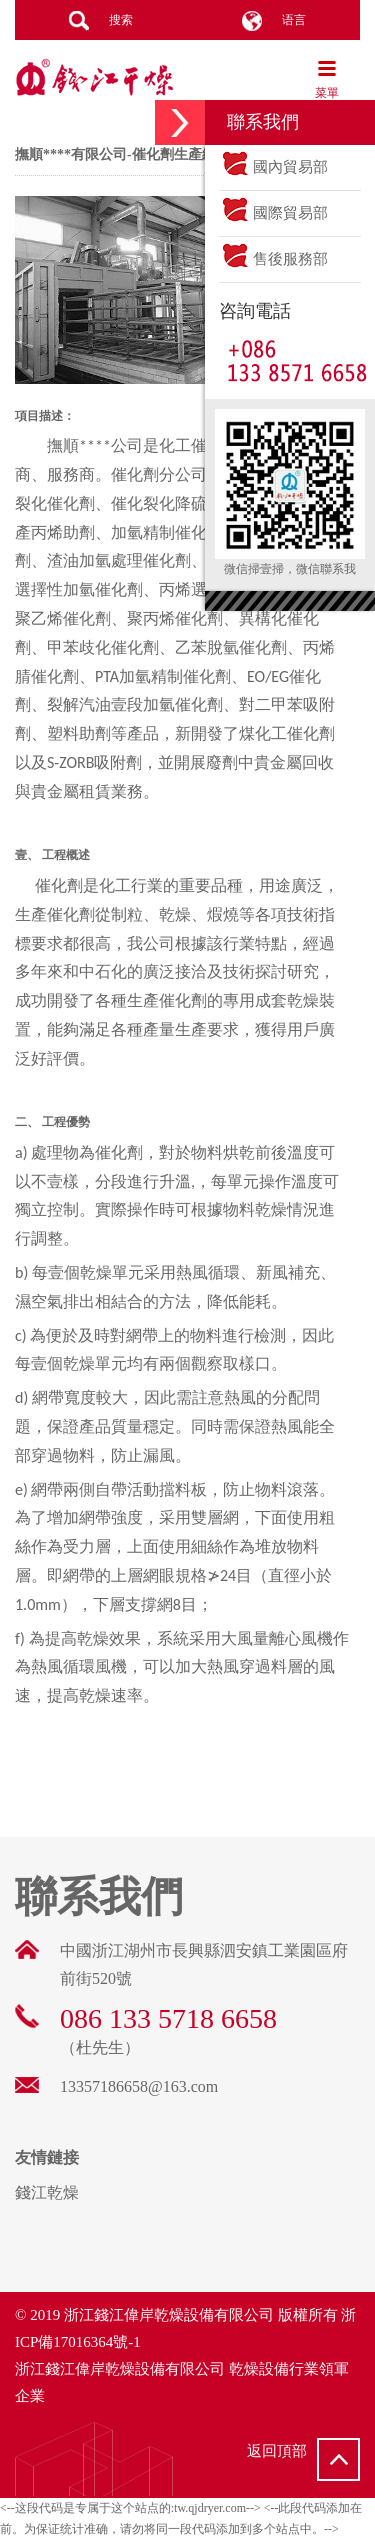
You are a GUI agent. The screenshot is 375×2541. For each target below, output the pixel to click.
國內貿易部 (273, 167)
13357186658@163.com (139, 2086)
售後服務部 (273, 259)
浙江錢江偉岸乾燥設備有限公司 (169, 2315)
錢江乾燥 (95, 80)
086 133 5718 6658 (168, 2019)
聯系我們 (99, 1897)
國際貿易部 (273, 213)
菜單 (327, 79)
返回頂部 (303, 2459)
